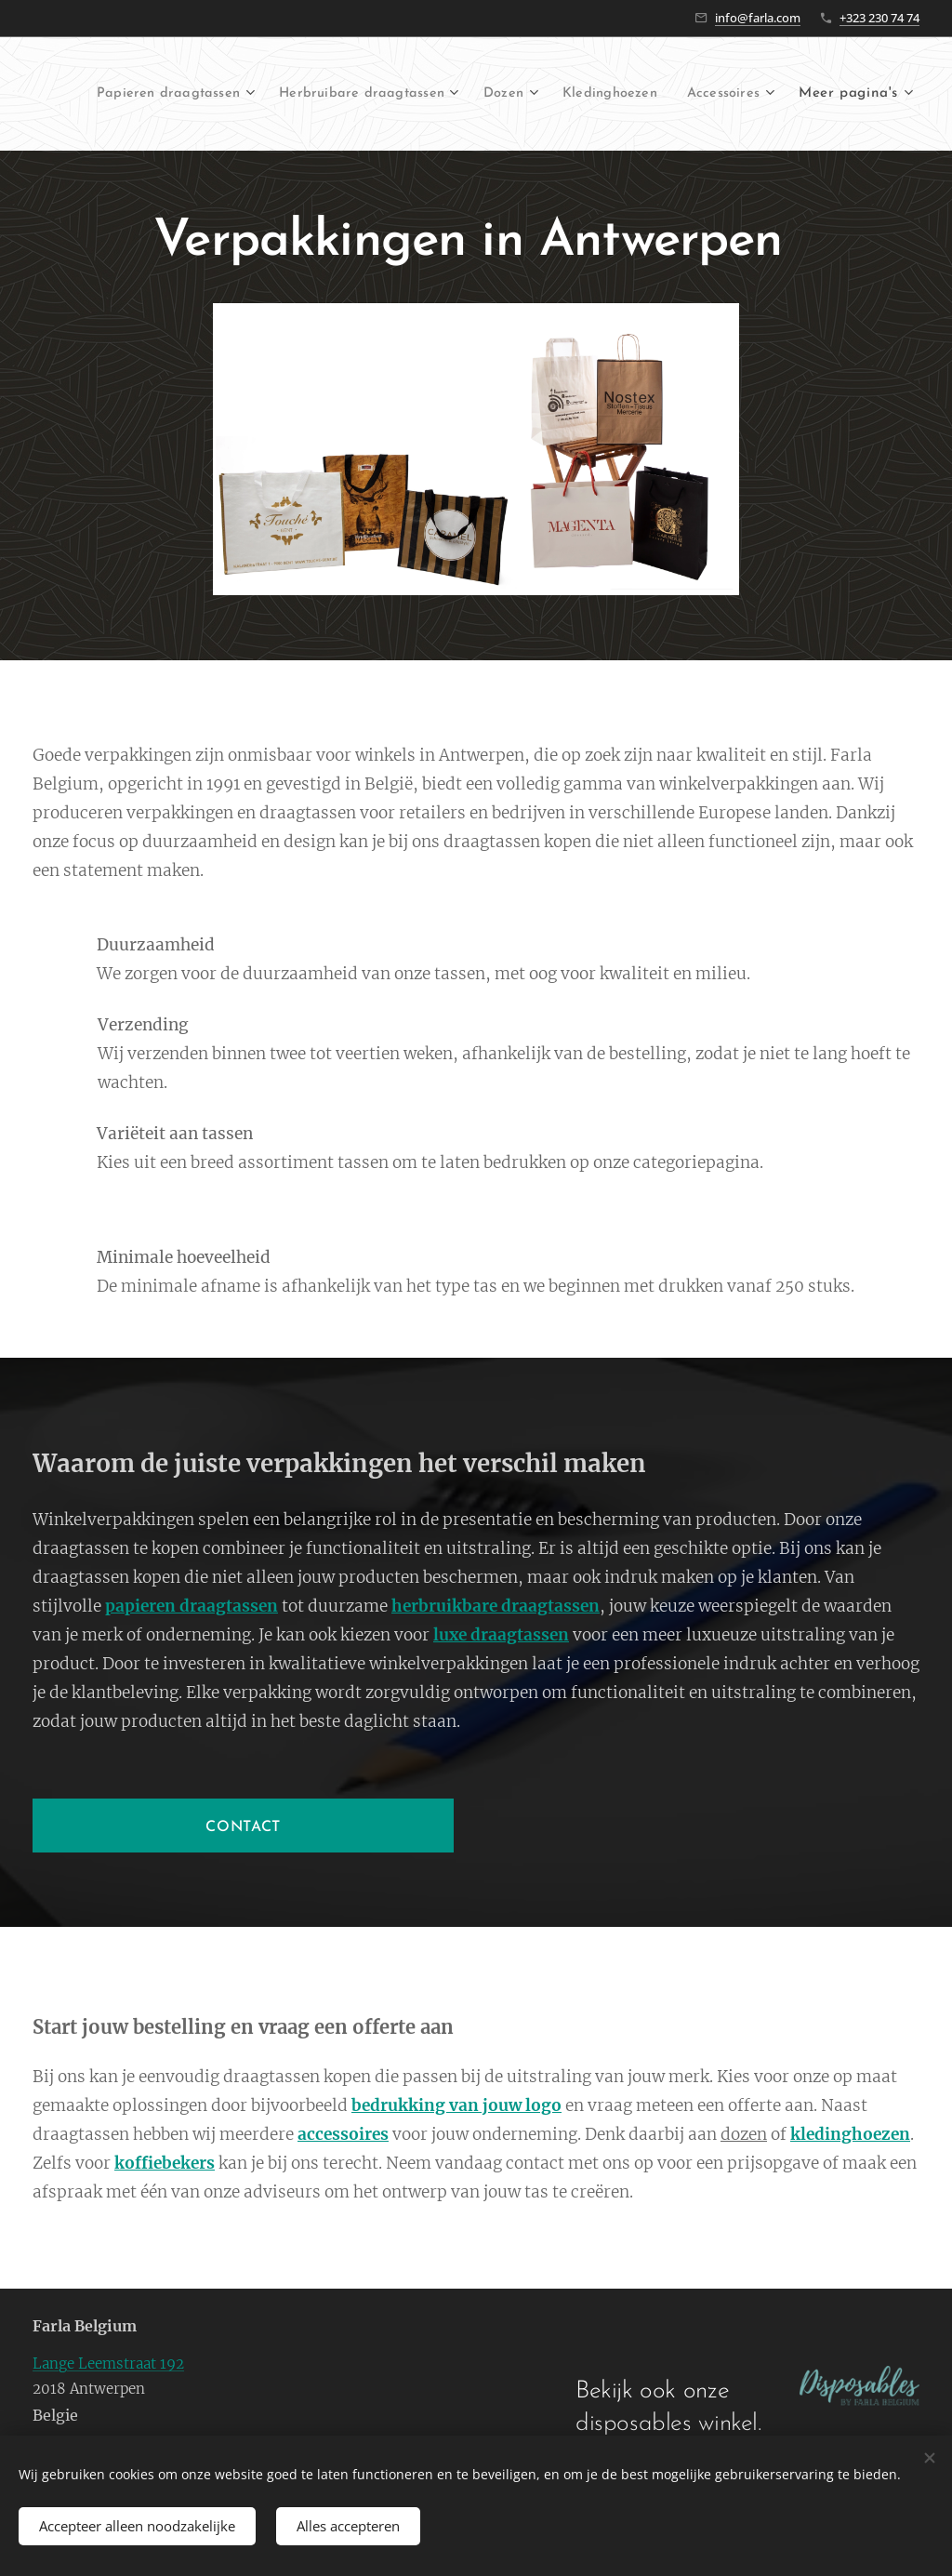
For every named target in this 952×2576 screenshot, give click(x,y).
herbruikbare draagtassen (495, 1607)
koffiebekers (164, 2163)
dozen (744, 2134)
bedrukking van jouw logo (456, 2106)
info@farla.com (757, 17)
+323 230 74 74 (879, 17)
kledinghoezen (850, 2134)
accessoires (343, 2134)
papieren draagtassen (191, 1607)
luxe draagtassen (501, 1636)
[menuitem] (262, 94)
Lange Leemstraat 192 (108, 2363)
